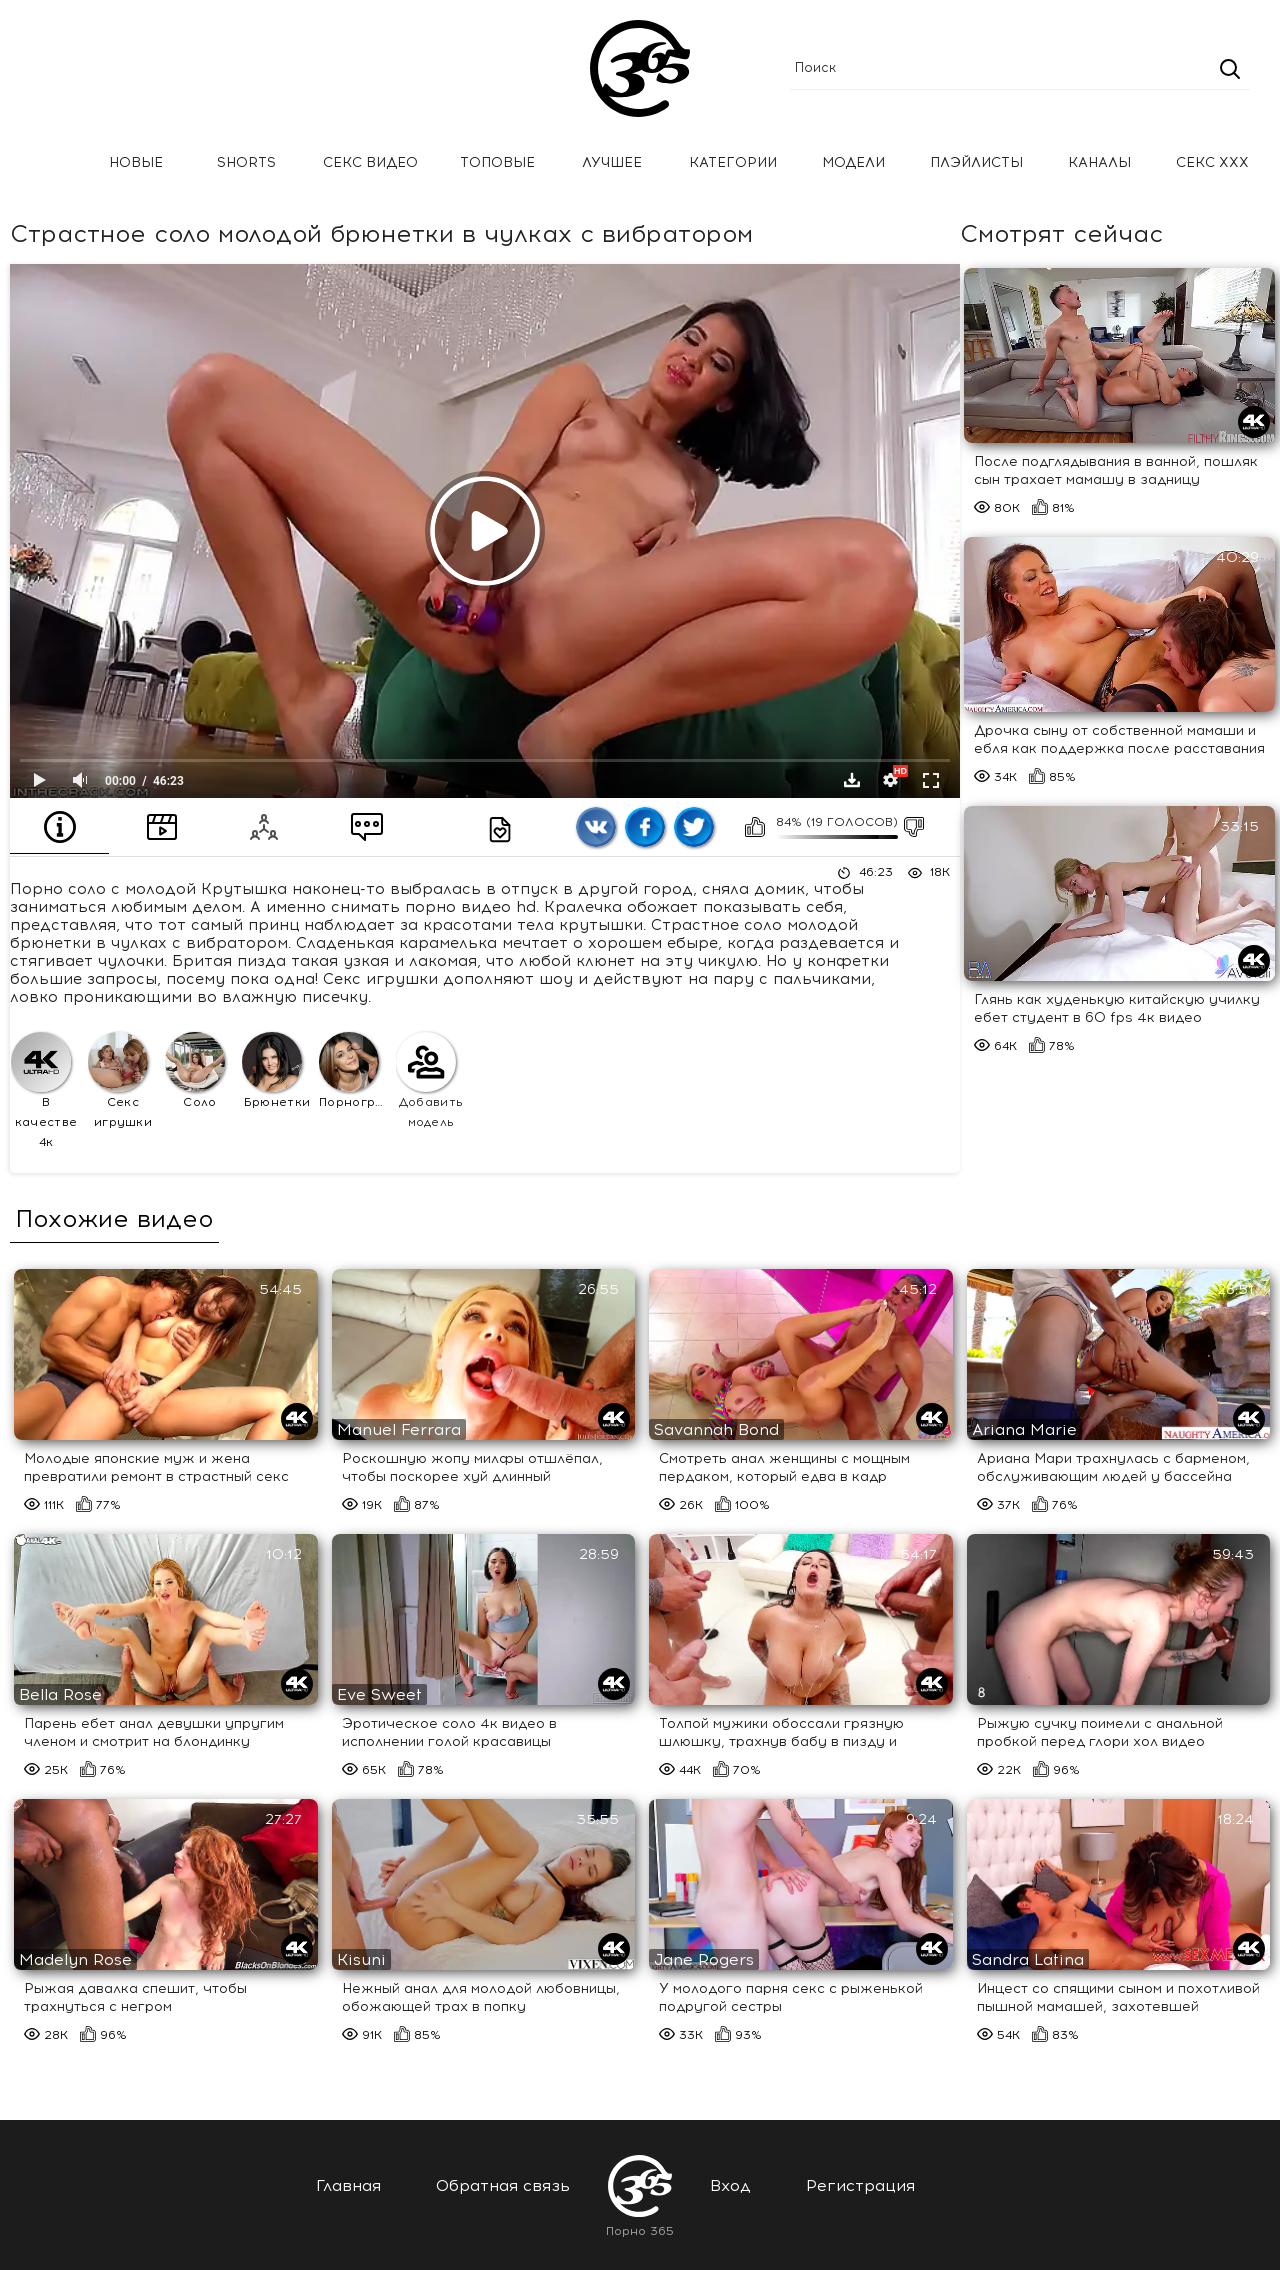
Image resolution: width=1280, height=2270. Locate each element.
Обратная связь (503, 2185)
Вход (730, 2185)
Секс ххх (1212, 162)
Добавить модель (429, 1080)
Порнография (354, 1070)
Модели (853, 162)
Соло (195, 1070)
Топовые (497, 162)
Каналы (1099, 162)
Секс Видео (370, 162)
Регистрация (860, 2185)
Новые (136, 162)
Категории (733, 162)
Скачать (852, 780)
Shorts (246, 162)
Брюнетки (276, 1070)
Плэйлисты (976, 162)
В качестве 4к (44, 1090)
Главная (45, 163)
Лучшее (612, 162)
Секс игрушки (120, 1080)
